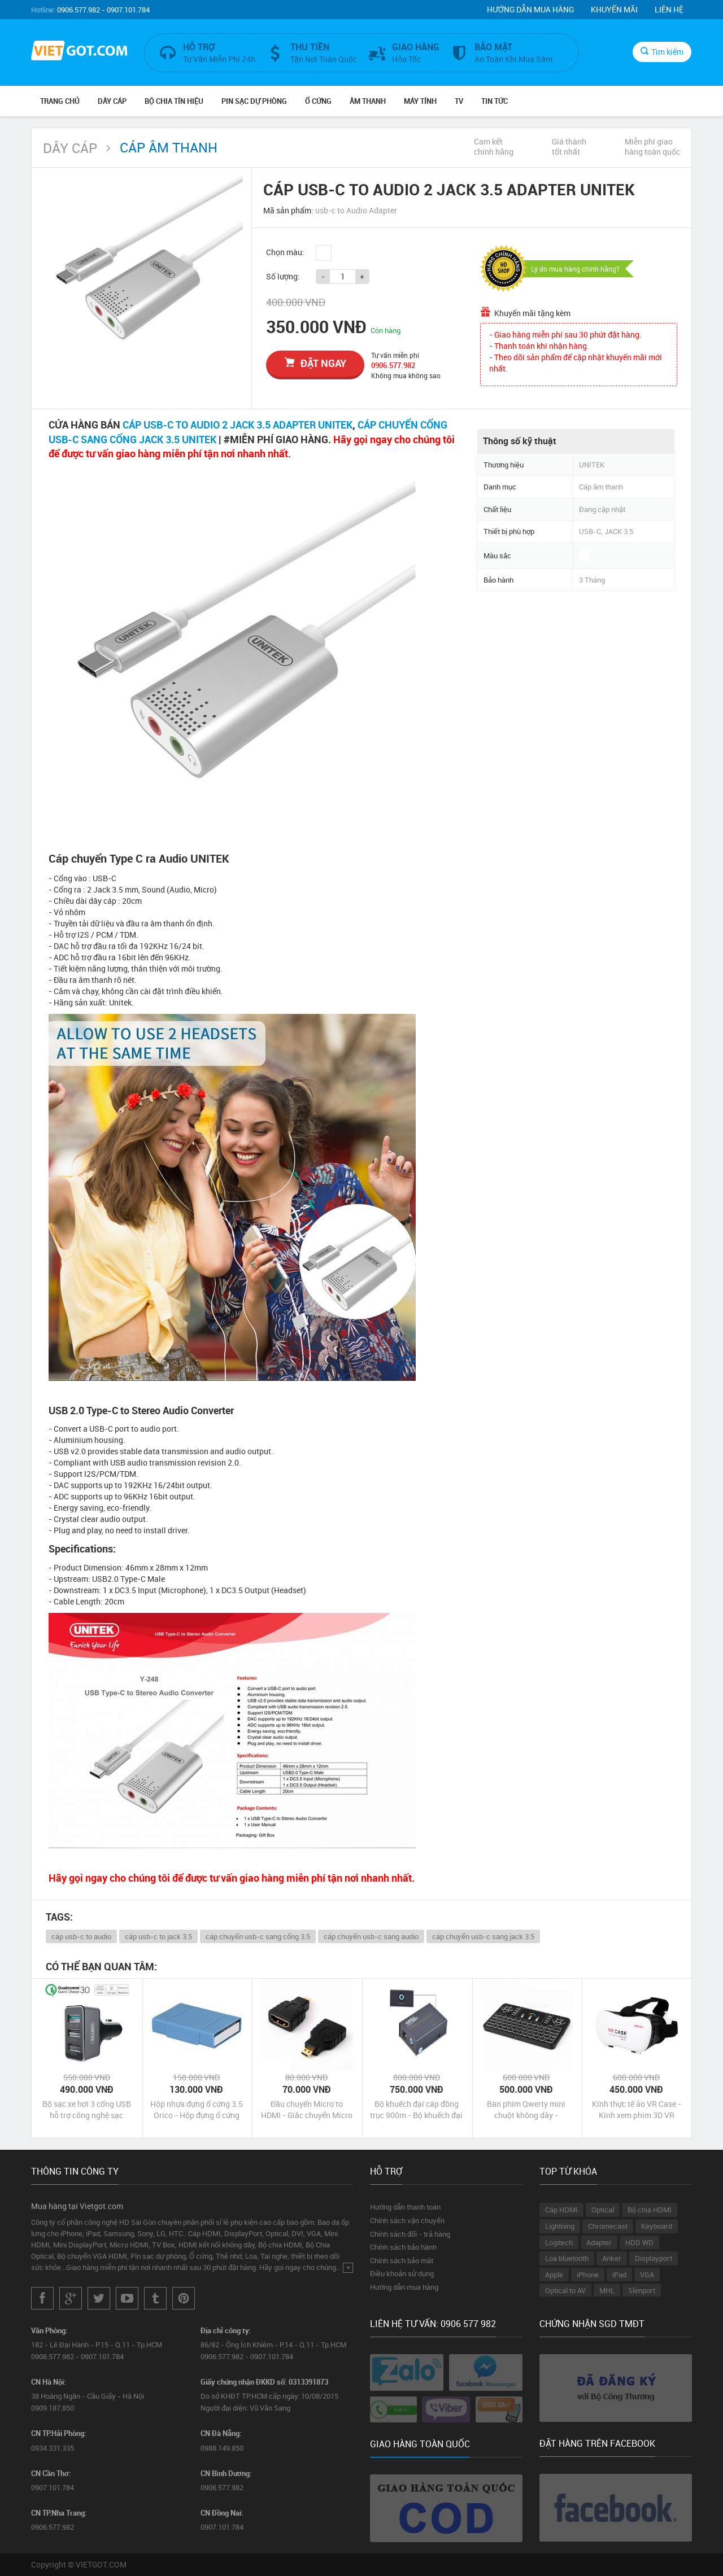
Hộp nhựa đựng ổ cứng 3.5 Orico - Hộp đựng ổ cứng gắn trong (196, 2109)
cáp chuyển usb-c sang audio (371, 1936)
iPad (619, 2274)
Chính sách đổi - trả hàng (410, 2234)
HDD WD (639, 2242)
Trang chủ (60, 101)
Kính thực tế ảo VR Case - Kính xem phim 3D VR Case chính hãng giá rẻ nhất (636, 2109)
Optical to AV (565, 2290)
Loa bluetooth (567, 2258)
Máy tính (420, 101)
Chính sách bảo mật (401, 2260)
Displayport (653, 2258)
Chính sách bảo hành (403, 2247)
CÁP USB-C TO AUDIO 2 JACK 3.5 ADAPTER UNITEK (237, 424)
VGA (647, 2274)
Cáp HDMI (561, 2210)
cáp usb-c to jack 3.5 (158, 1936)
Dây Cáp (112, 101)
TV (459, 101)
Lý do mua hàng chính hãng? (575, 268)
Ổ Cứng (318, 101)
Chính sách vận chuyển (407, 2220)
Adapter (599, 2242)
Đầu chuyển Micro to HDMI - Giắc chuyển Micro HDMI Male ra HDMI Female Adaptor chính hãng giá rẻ (306, 2109)
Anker (611, 2258)
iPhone (588, 2274)
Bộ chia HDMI (650, 2210)
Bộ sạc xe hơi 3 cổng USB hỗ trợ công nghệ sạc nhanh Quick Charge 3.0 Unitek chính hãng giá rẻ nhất (86, 2109)
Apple (554, 2274)
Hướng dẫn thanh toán (405, 2207)
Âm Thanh (368, 101)
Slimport (641, 2290)
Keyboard (656, 2226)
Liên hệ (669, 9)
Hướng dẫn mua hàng (530, 9)
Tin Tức (494, 101)
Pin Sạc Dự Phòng (254, 101)
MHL (607, 2290)
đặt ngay (315, 363)
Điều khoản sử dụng (402, 2273)
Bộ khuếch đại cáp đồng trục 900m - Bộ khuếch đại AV (416, 2109)
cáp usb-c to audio (81, 1936)
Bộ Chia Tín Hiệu (174, 101)
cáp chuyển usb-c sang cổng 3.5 (258, 1936)
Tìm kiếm (662, 51)
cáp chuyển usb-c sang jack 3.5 (483, 1936)
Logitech (559, 2242)
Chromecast (608, 2226)
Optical (602, 2210)
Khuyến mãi (614, 9)
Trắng (324, 253)
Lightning (559, 2226)
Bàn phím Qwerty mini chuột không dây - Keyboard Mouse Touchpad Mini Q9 (526, 2109)
